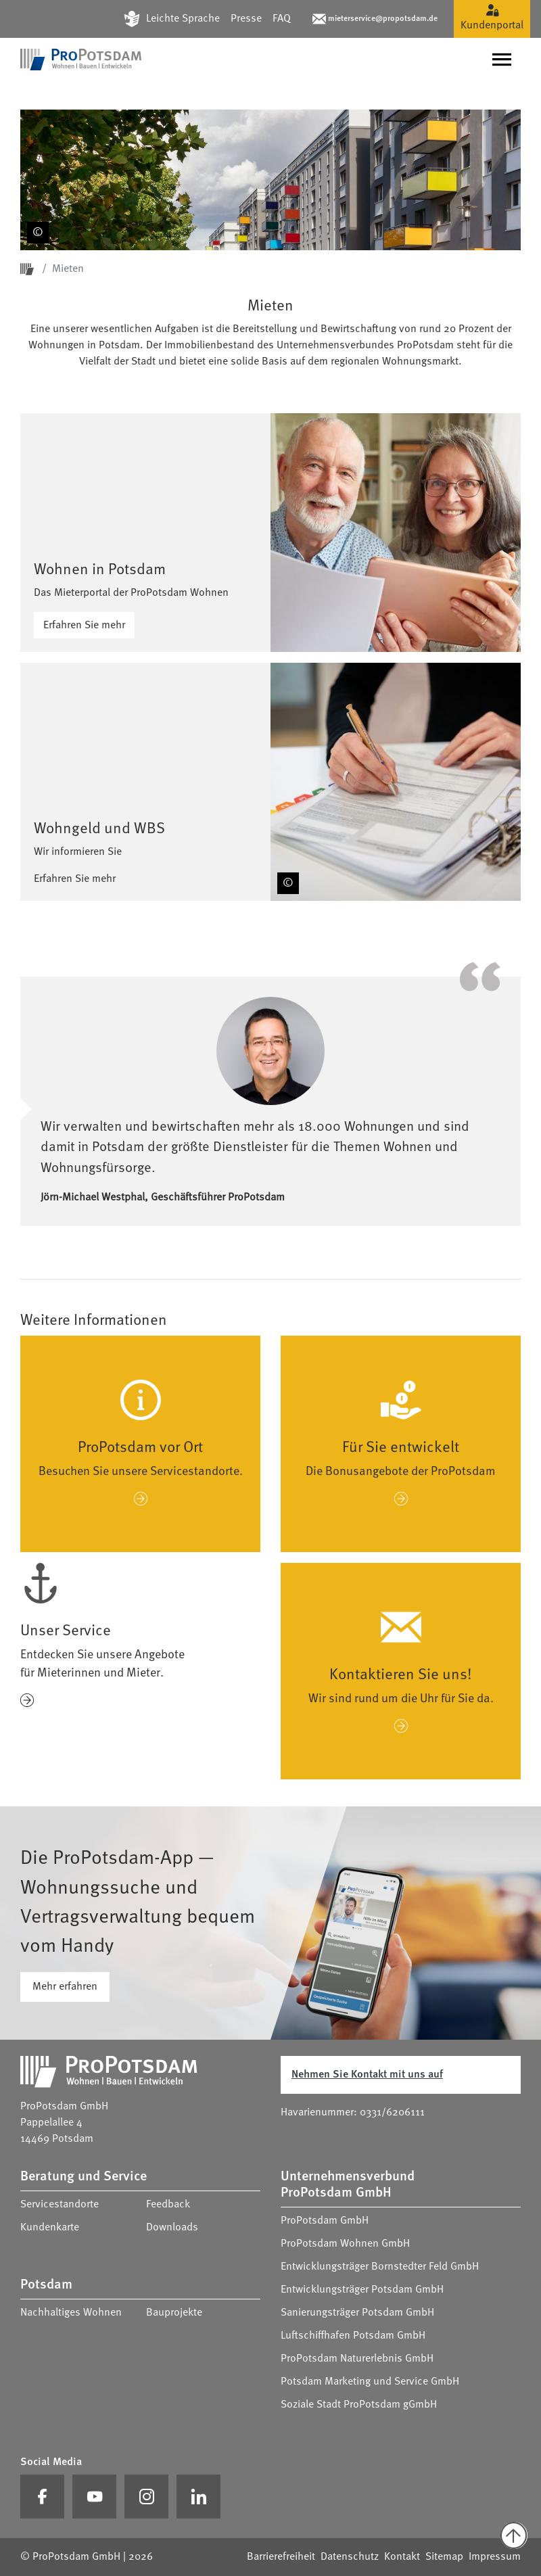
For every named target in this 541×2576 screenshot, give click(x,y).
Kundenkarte (49, 2227)
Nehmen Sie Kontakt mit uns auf (367, 2074)
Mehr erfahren (64, 1987)
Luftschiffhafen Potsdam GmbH (353, 2336)
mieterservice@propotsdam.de (383, 19)
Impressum (495, 2557)
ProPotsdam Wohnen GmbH (345, 2244)
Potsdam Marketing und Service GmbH (370, 2381)
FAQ (282, 19)
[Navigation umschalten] (502, 59)
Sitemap (444, 2557)
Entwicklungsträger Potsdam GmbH (362, 2290)
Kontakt (402, 2557)
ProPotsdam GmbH (325, 2221)
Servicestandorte (59, 2204)
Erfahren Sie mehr (84, 625)
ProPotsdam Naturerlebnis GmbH (357, 2358)
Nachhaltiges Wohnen (71, 2313)
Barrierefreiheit (281, 2557)
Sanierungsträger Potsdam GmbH (357, 2313)
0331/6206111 (392, 2112)
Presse (246, 19)
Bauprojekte (174, 2313)
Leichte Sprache (183, 19)
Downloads (172, 2227)
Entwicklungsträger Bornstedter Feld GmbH (380, 2267)
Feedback (168, 2204)
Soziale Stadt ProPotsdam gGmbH (359, 2404)
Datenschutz (350, 2557)
